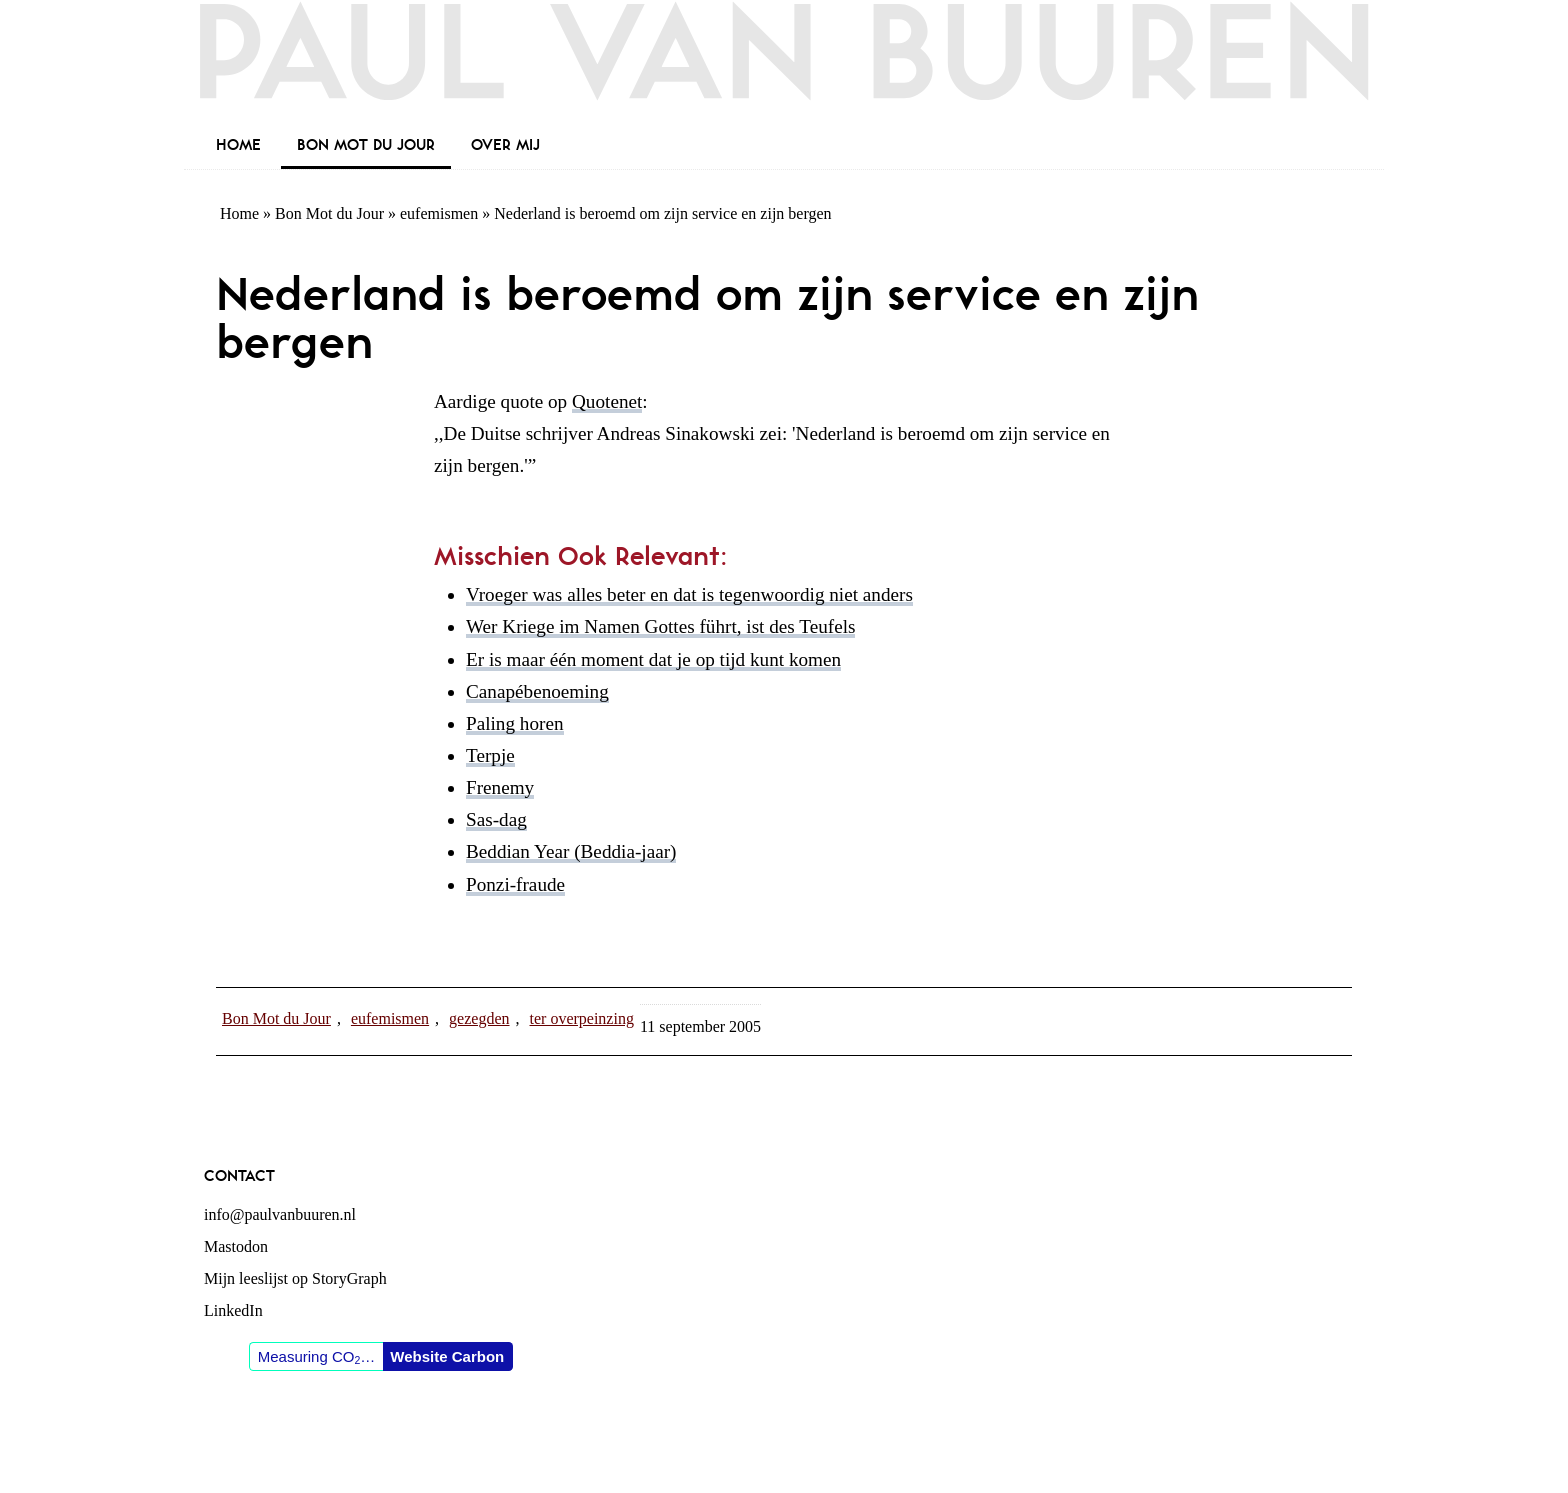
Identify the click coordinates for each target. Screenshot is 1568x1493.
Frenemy (500, 787)
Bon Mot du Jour (329, 213)
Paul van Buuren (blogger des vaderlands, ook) (784, 64)
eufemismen (439, 213)
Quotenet (607, 401)
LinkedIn (233, 1310)
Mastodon (236, 1246)
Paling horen (515, 723)
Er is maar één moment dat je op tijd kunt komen (653, 659)
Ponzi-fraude (515, 884)
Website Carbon (447, 1356)
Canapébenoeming (537, 691)
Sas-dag (496, 819)
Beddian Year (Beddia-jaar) (571, 851)
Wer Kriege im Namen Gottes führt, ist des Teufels (660, 626)
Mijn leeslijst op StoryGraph (295, 1278)
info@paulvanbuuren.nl (280, 1214)
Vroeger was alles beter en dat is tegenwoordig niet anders (689, 594)
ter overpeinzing (582, 1018)
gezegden (479, 1018)
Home (239, 213)
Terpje (490, 755)
